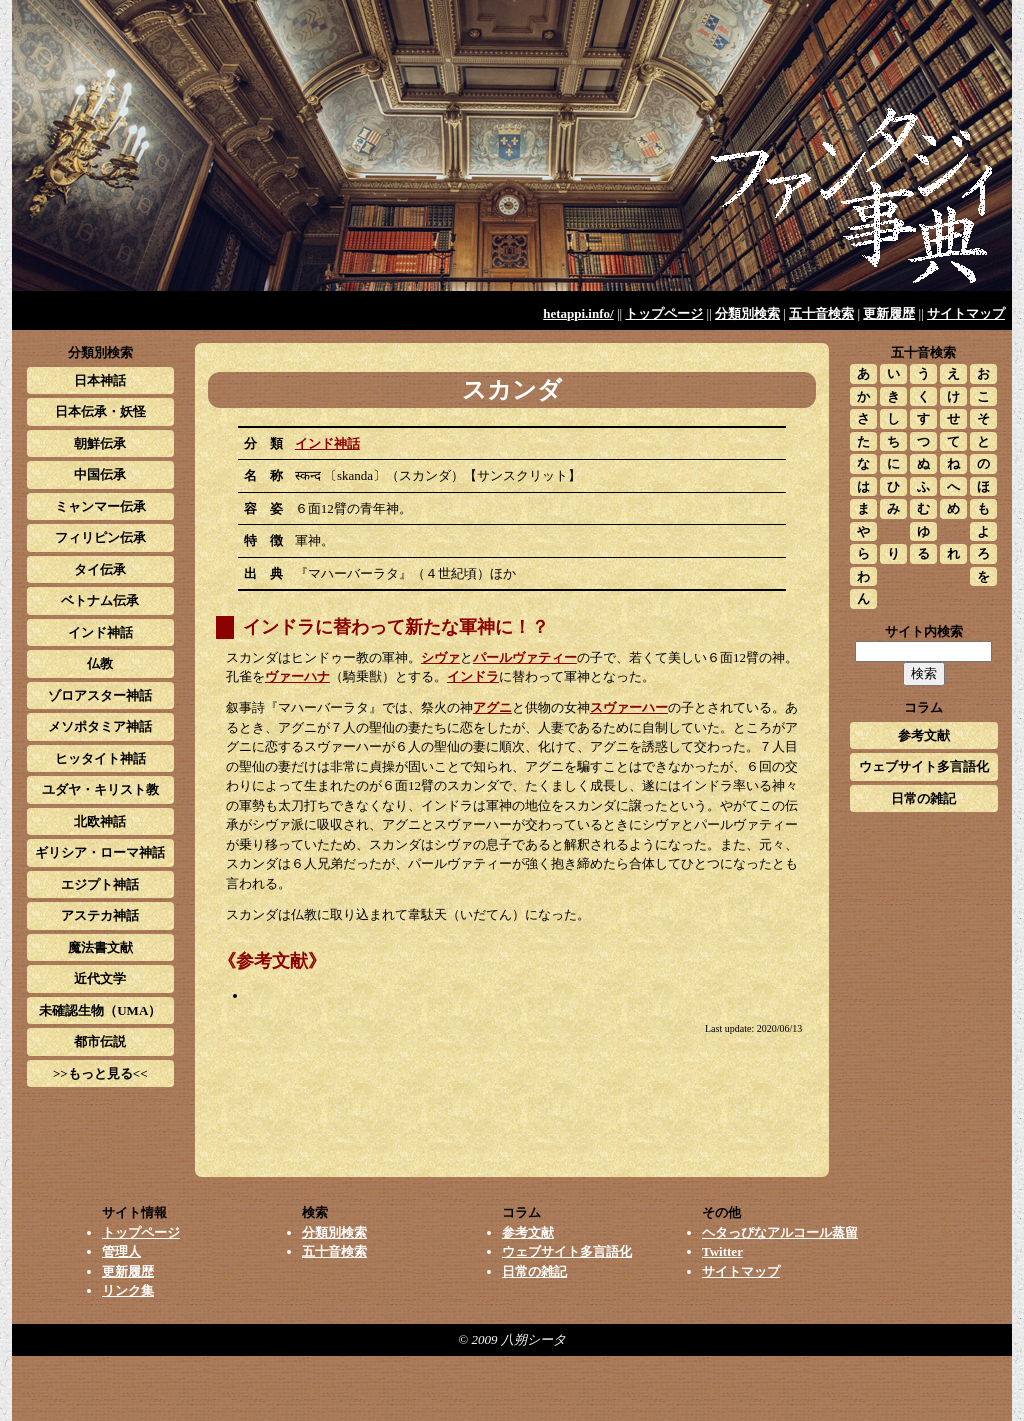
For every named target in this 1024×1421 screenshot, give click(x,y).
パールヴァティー (525, 657)
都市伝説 (100, 1041)
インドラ (473, 676)
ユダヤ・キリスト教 (100, 789)
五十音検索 (821, 313)
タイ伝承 (100, 569)
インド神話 (327, 443)
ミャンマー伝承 (100, 506)
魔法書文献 (100, 947)
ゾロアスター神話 (100, 695)
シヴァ (440, 657)
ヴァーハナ (297, 676)
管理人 (121, 1251)
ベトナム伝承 (100, 600)
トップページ (664, 313)
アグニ (492, 707)
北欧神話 (100, 821)
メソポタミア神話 (100, 726)
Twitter (722, 1251)
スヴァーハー (629, 707)
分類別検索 (747, 313)
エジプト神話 (100, 884)
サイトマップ (966, 313)
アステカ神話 (100, 915)
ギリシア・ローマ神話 (100, 852)
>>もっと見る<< (100, 1073)
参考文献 (924, 735)
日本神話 (100, 380)
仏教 (100, 663)
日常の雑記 (923, 798)
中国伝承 (100, 474)
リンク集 (128, 1290)
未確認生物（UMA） (100, 1010)
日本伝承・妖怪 (100, 411)
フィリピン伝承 (100, 537)
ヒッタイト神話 (100, 758)
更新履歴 (889, 313)
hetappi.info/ (578, 313)
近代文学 (100, 978)
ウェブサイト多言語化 (924, 766)
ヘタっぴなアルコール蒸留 (780, 1232)
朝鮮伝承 (100, 443)
